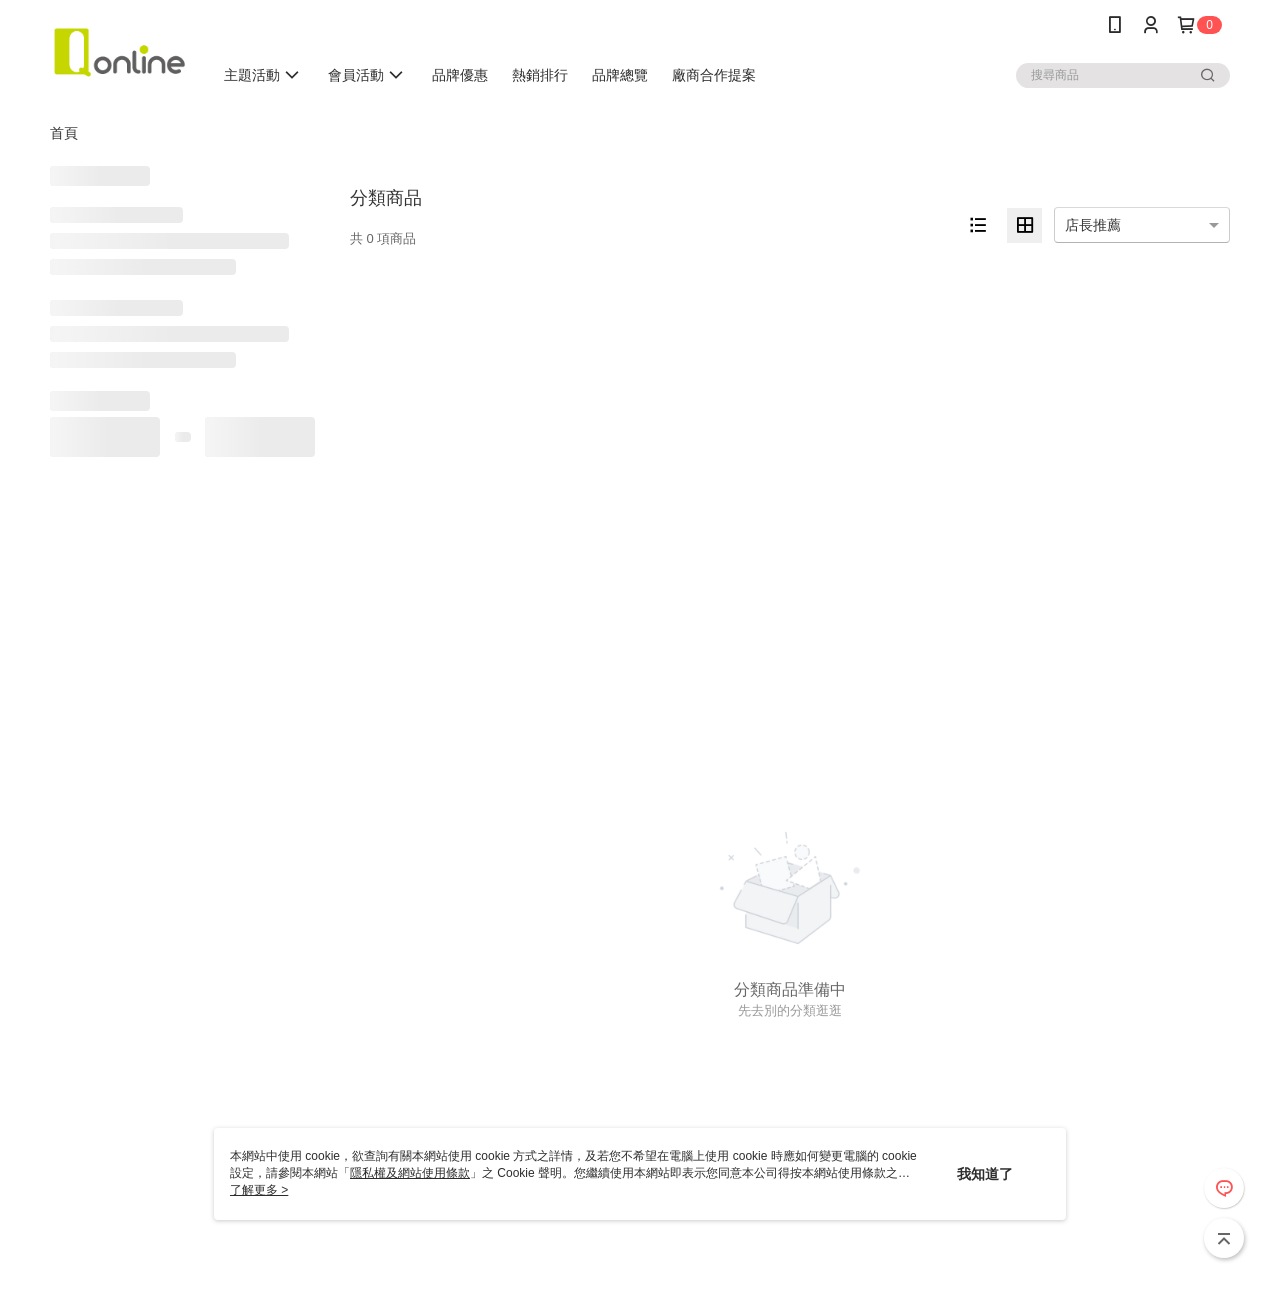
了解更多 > (259, 1190)
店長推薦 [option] (1093, 225)
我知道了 (985, 1174)
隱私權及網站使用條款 (410, 1173)
